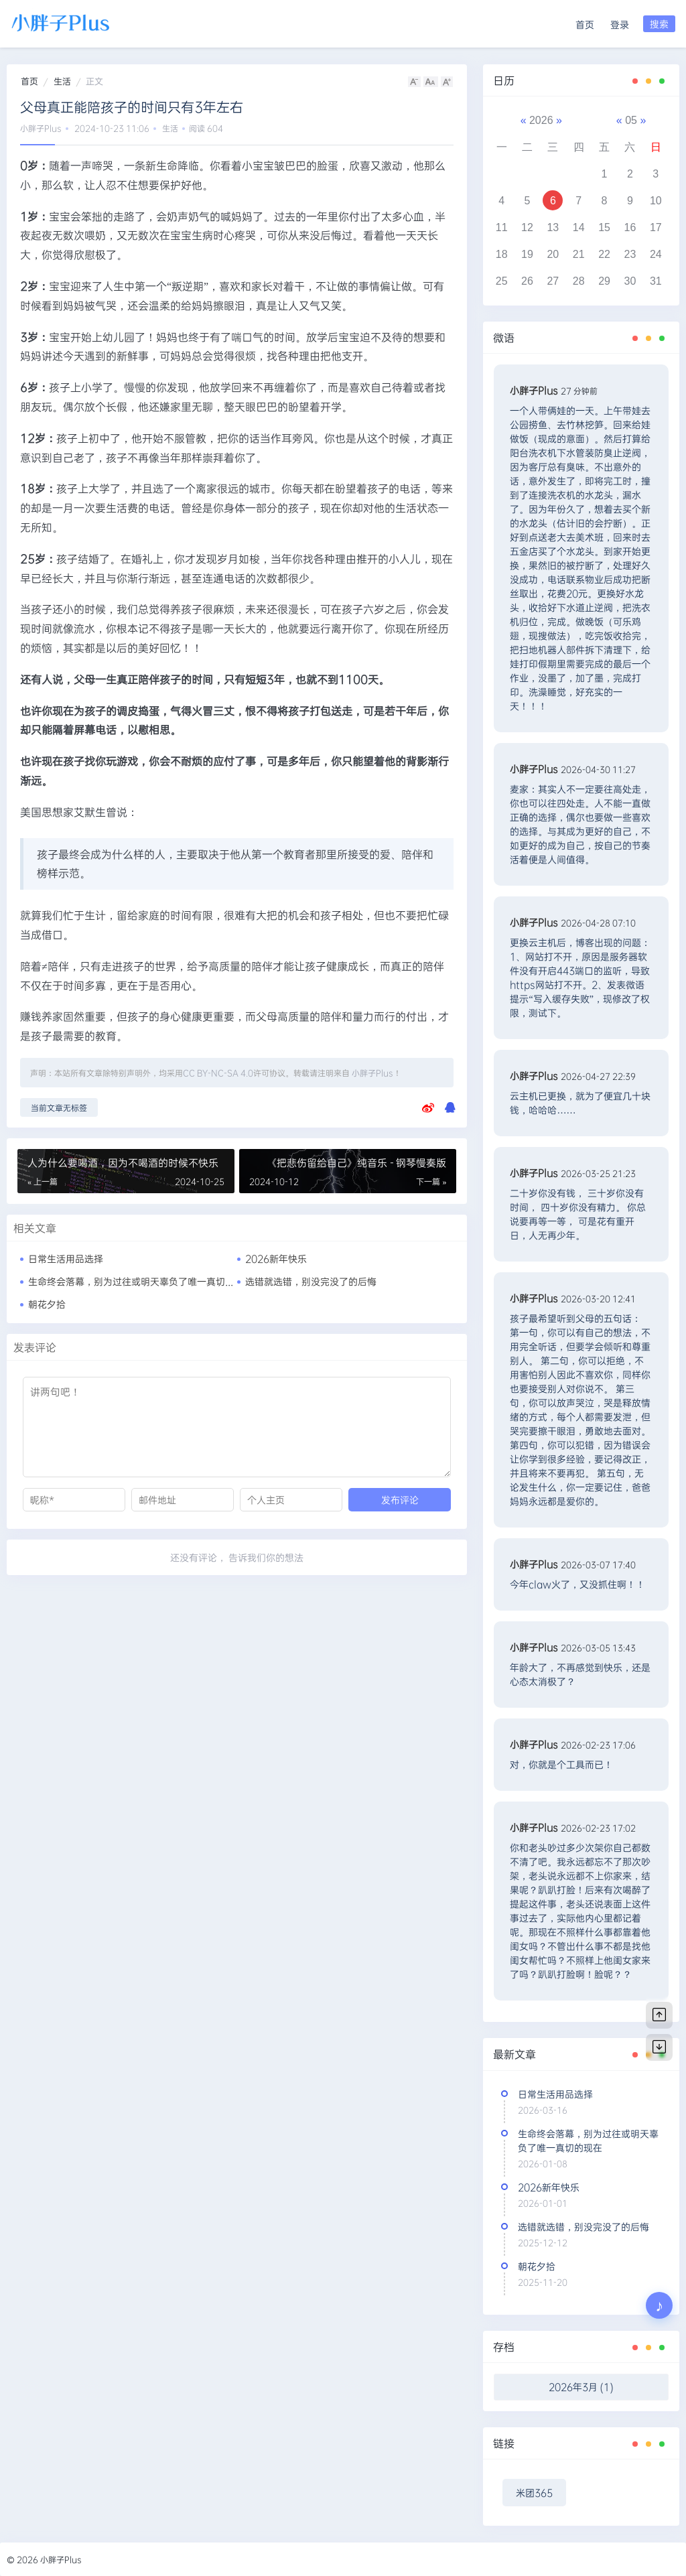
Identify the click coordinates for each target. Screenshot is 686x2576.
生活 (62, 81)
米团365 (534, 2492)
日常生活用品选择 (65, 1258)
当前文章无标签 (59, 1107)
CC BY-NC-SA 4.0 (218, 1072)
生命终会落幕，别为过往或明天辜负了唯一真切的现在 (140, 1281)
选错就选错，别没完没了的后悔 (310, 1281)
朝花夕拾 (47, 1304)
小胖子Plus (41, 128)
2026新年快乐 (276, 1258)
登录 (619, 23)
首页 (584, 23)
